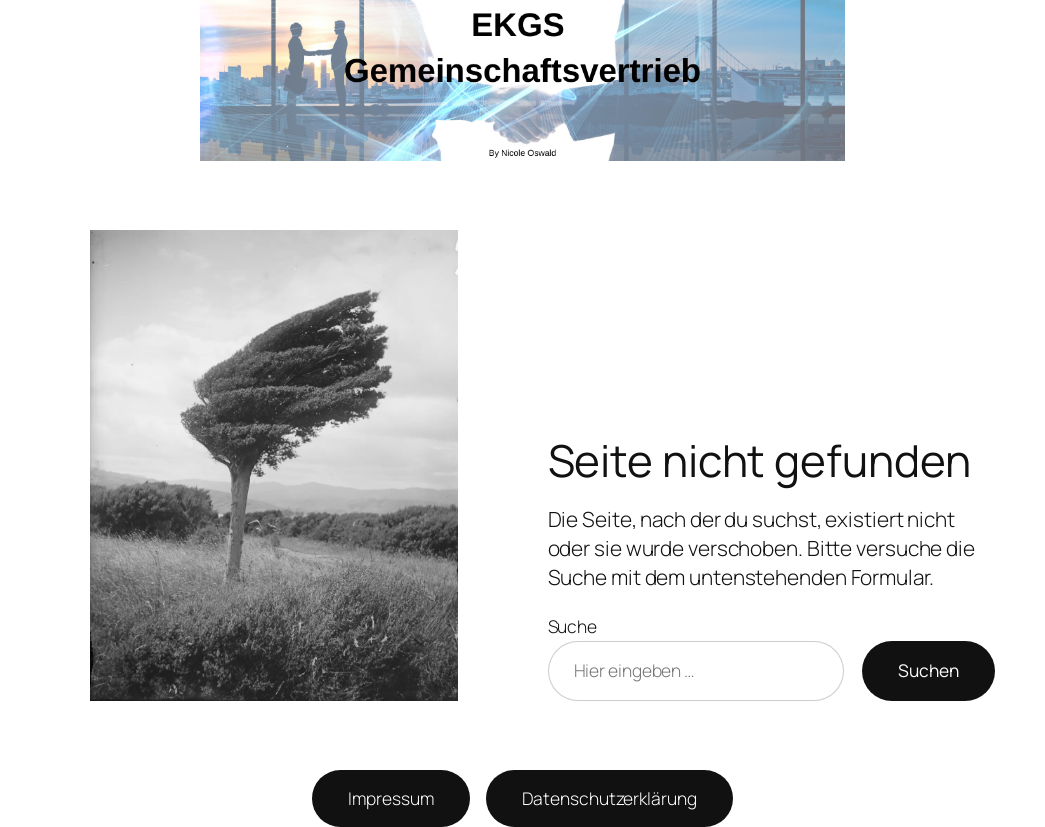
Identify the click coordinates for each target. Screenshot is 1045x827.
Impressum (390, 798)
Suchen (928, 670)
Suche (573, 626)
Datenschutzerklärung (609, 798)
